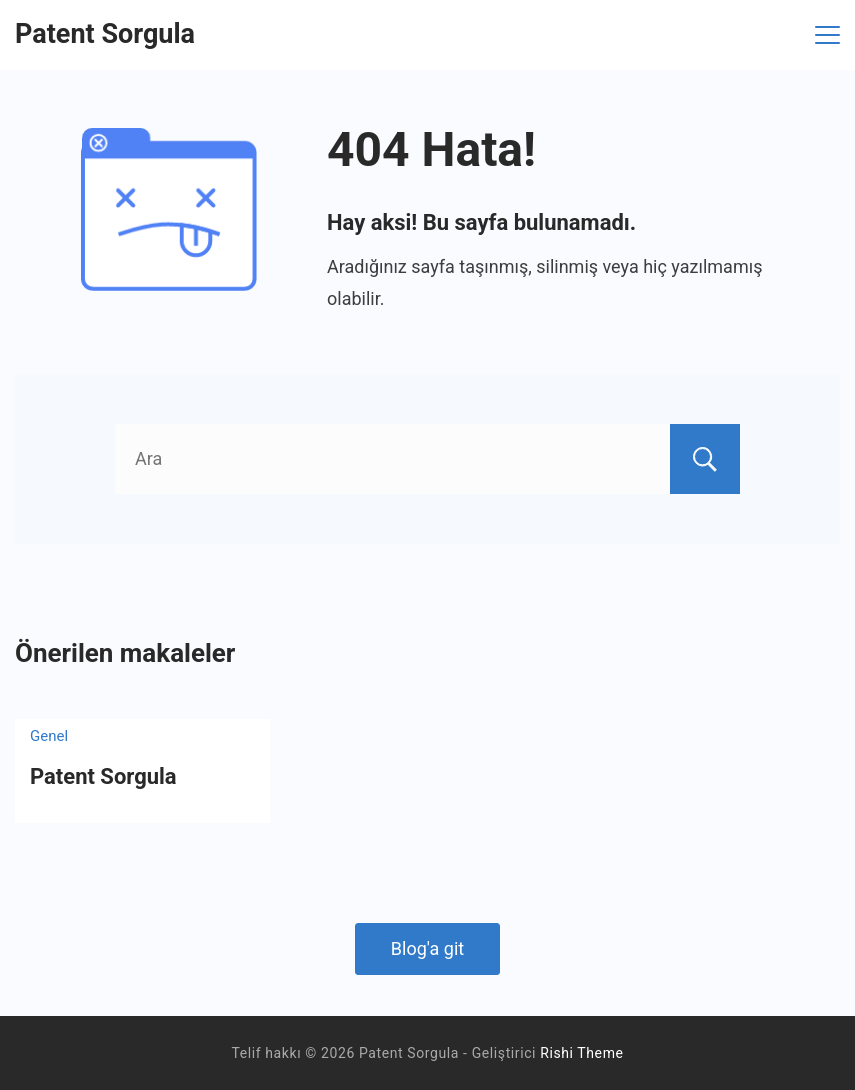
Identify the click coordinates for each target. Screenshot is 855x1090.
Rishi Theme (581, 1053)
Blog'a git (427, 948)
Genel (49, 736)
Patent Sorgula (105, 34)
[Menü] (827, 35)
